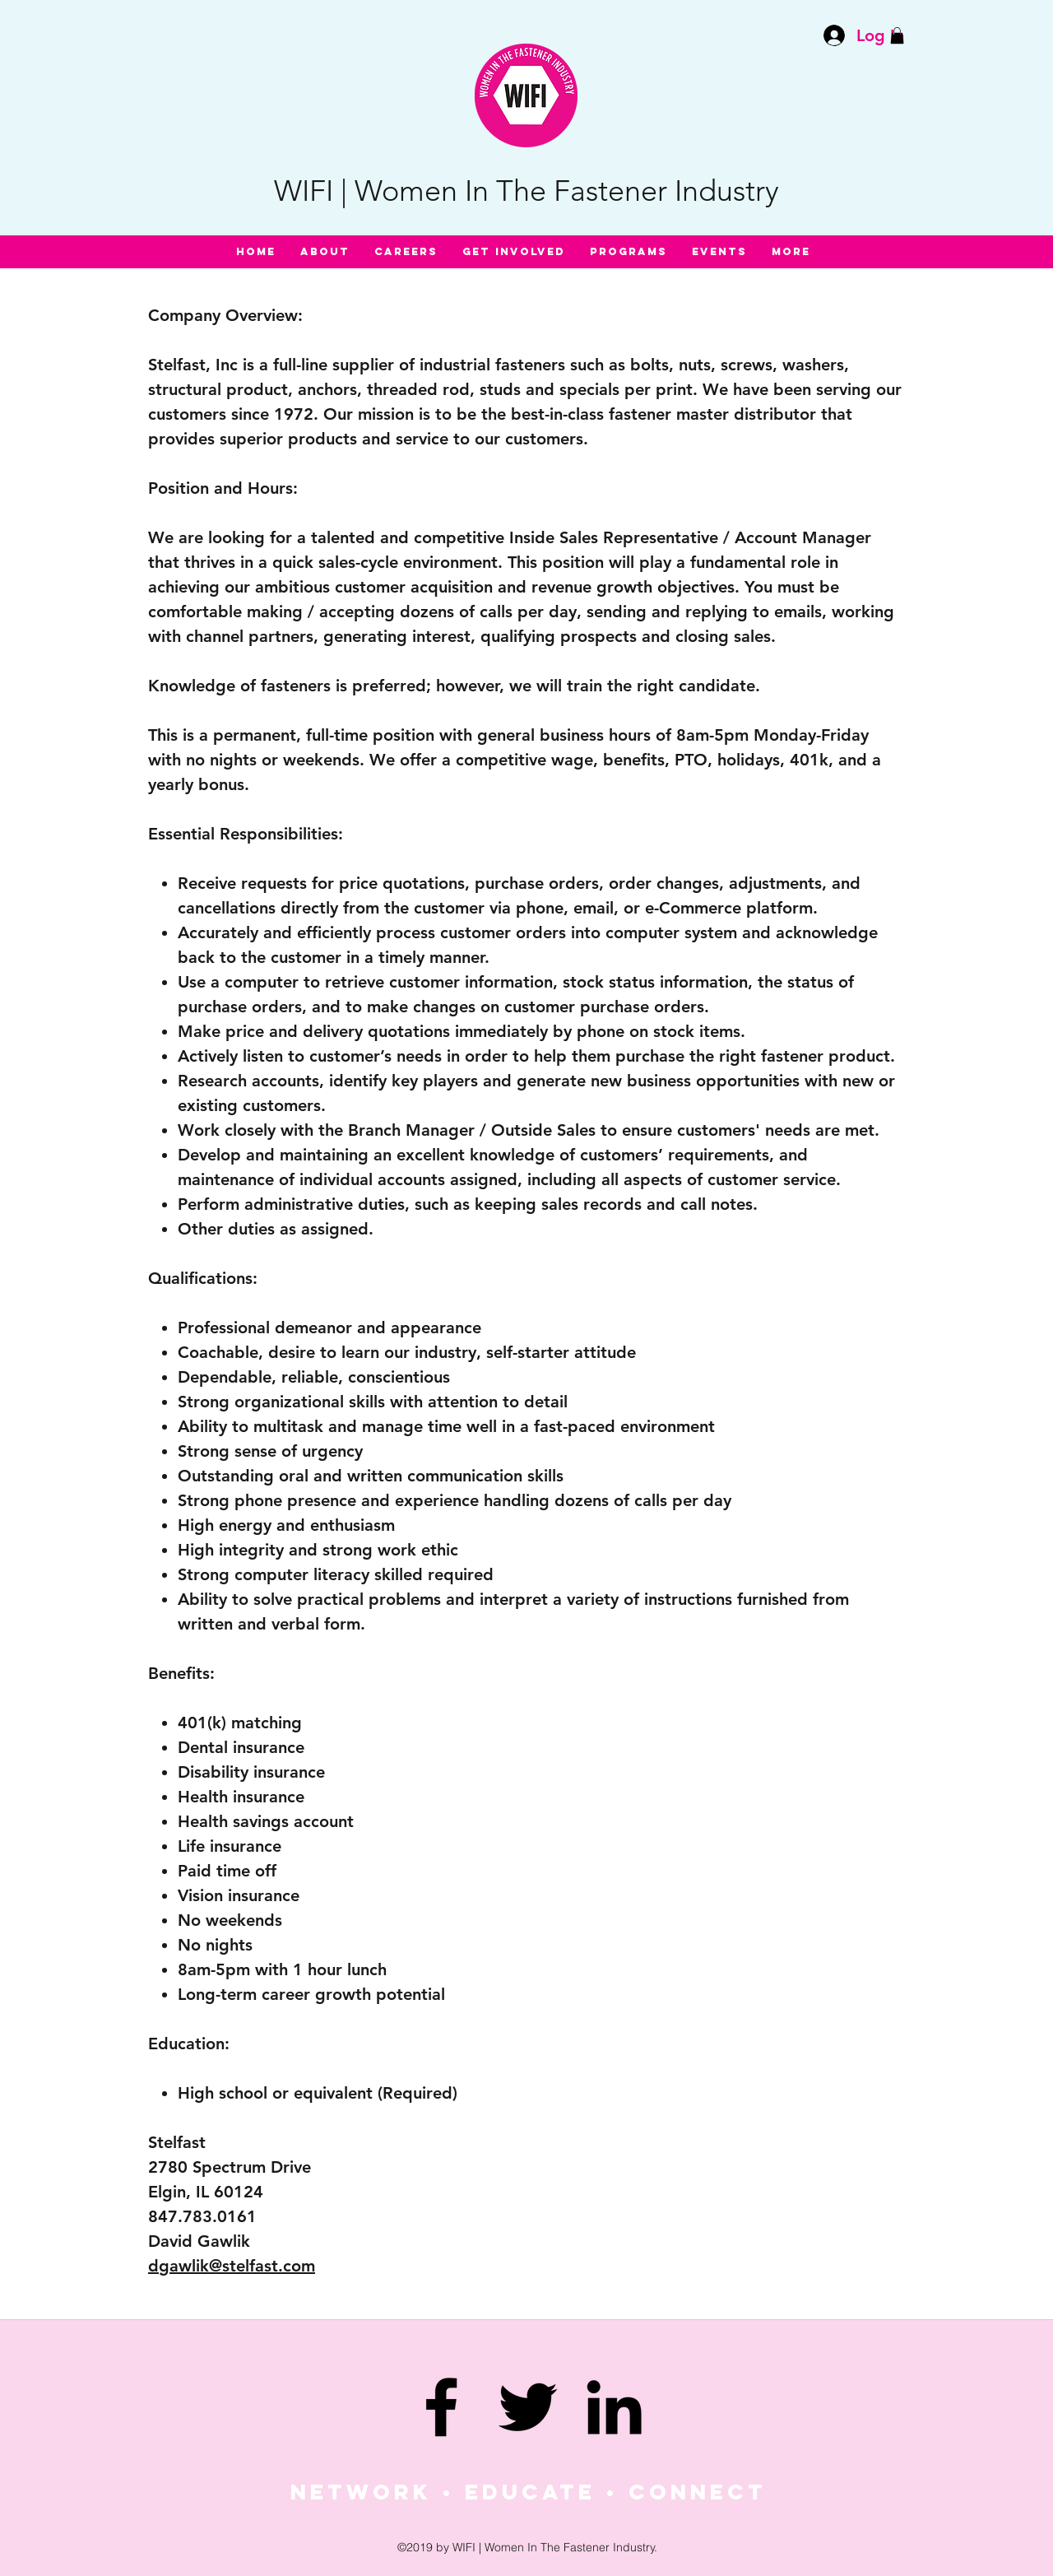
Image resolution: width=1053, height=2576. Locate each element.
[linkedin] (614, 2407)
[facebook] (441, 2407)
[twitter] (528, 2407)
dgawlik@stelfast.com (231, 2266)
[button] (897, 35)
